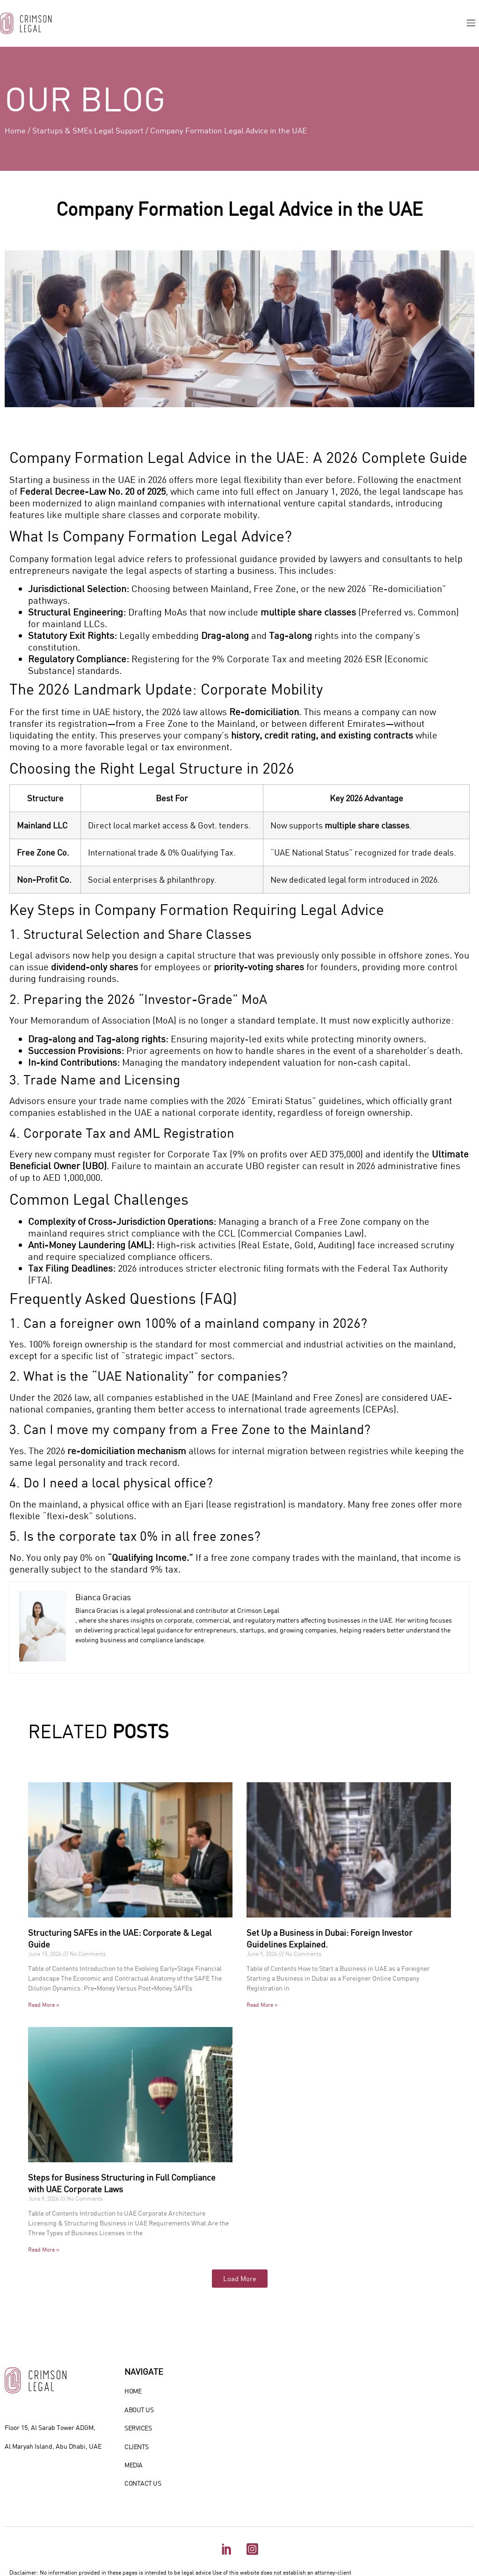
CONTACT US (142, 2483)
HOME (132, 2391)
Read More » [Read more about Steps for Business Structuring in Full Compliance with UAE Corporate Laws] (43, 2249)
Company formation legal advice (77, 558)
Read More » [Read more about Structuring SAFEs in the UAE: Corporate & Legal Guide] (43, 2004)
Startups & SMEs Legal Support (88, 130)
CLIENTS (136, 2447)
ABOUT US (138, 2410)
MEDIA (133, 2465)
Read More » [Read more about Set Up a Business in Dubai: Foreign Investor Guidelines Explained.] (262, 2004)
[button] (471, 23)
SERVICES (138, 2428)
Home (15, 130)
